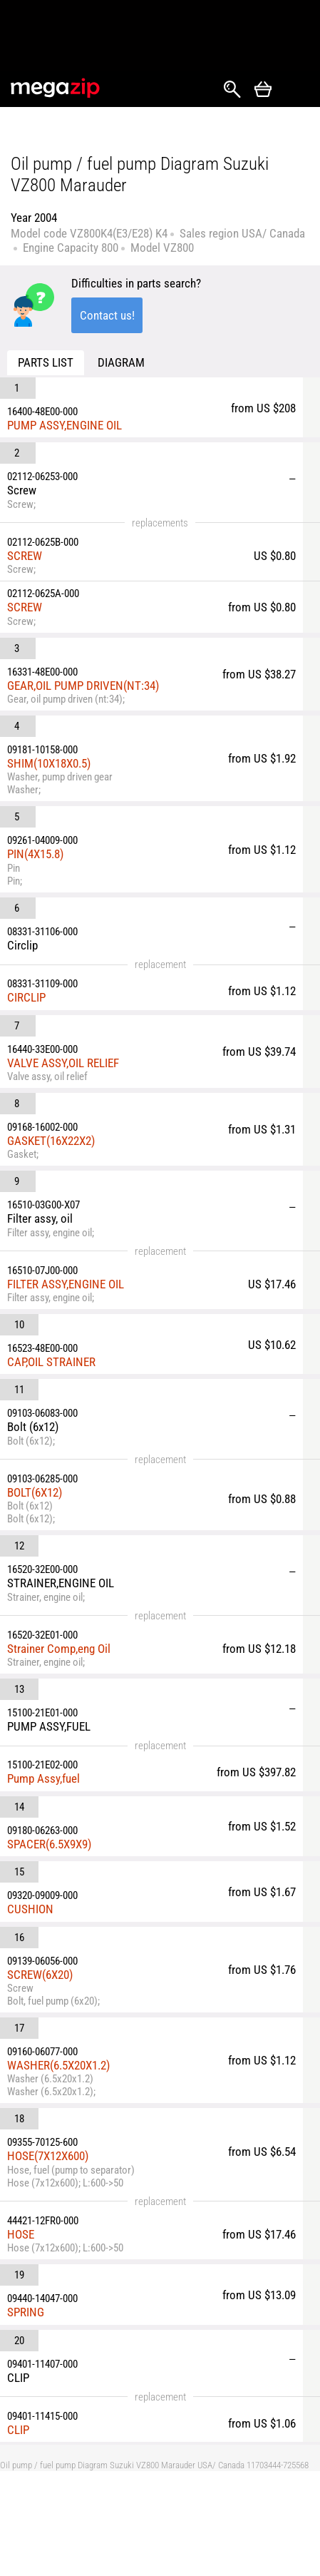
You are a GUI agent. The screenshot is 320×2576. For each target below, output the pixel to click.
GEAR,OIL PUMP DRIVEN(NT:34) (83, 685)
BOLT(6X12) (34, 1492)
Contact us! (107, 315)
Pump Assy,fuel (43, 1778)
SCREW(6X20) (40, 1974)
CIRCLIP (26, 997)
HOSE (20, 2234)
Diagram (121, 362)
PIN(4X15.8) (35, 854)
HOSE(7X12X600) (47, 2156)
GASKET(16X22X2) (51, 1141)
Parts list (45, 362)
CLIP (18, 2430)
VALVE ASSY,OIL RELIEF (63, 1063)
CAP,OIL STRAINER (51, 1362)
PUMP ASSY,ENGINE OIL (64, 425)
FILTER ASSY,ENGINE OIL (65, 1284)
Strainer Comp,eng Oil (58, 1648)
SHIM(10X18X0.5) (49, 763)
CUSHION (30, 1909)
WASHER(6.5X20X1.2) (58, 2065)
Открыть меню (295, 89)
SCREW (24, 556)
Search (232, 89)
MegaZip (56, 88)
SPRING (25, 2312)
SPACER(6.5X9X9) (49, 1844)
